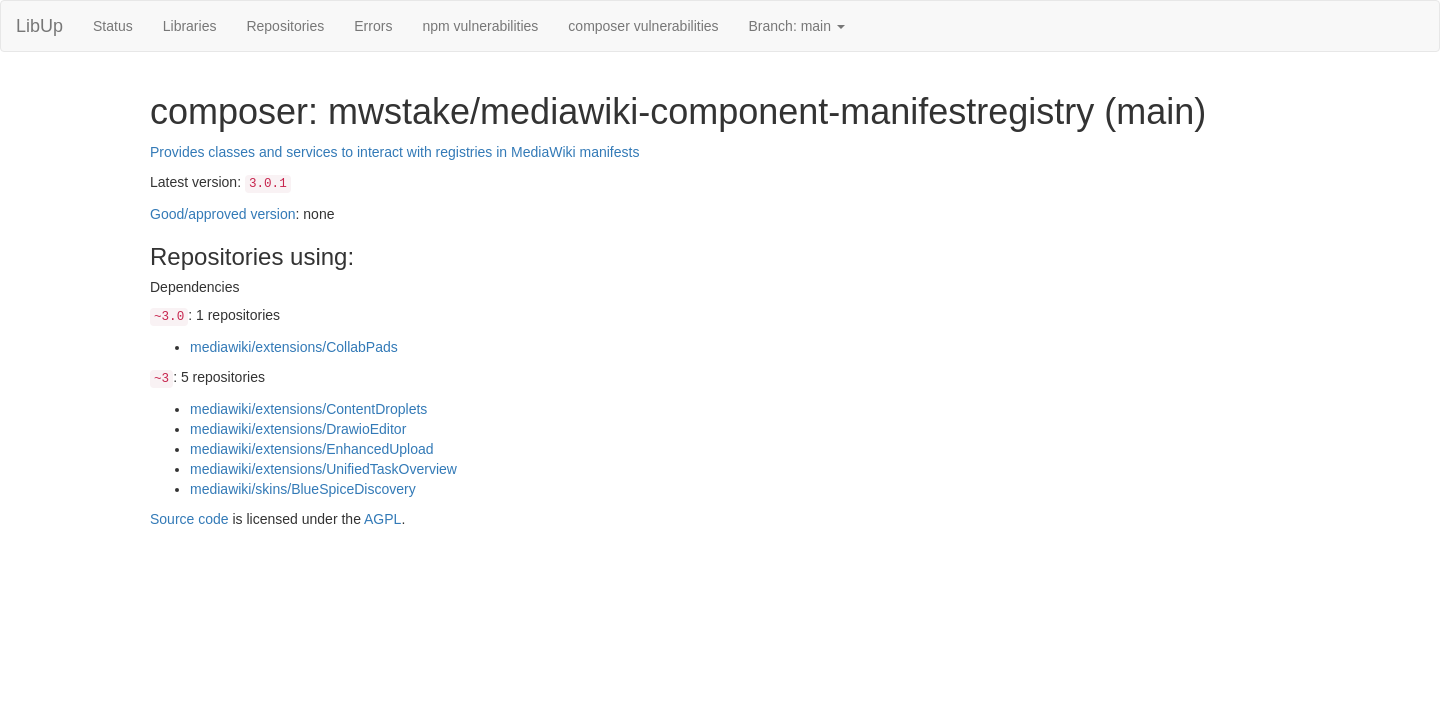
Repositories (285, 26)
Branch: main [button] (797, 26)
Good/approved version (223, 214)
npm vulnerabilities (480, 26)
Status (113, 26)
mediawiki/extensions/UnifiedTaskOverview (323, 469)
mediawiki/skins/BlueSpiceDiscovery (303, 489)
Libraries (190, 26)
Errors (373, 26)
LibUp (39, 26)
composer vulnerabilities (643, 26)
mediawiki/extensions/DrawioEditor (298, 429)
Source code (189, 519)
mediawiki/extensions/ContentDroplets (308, 409)
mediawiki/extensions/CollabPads (294, 347)
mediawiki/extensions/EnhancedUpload (312, 449)
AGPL (382, 519)
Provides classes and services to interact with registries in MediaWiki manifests (394, 152)
